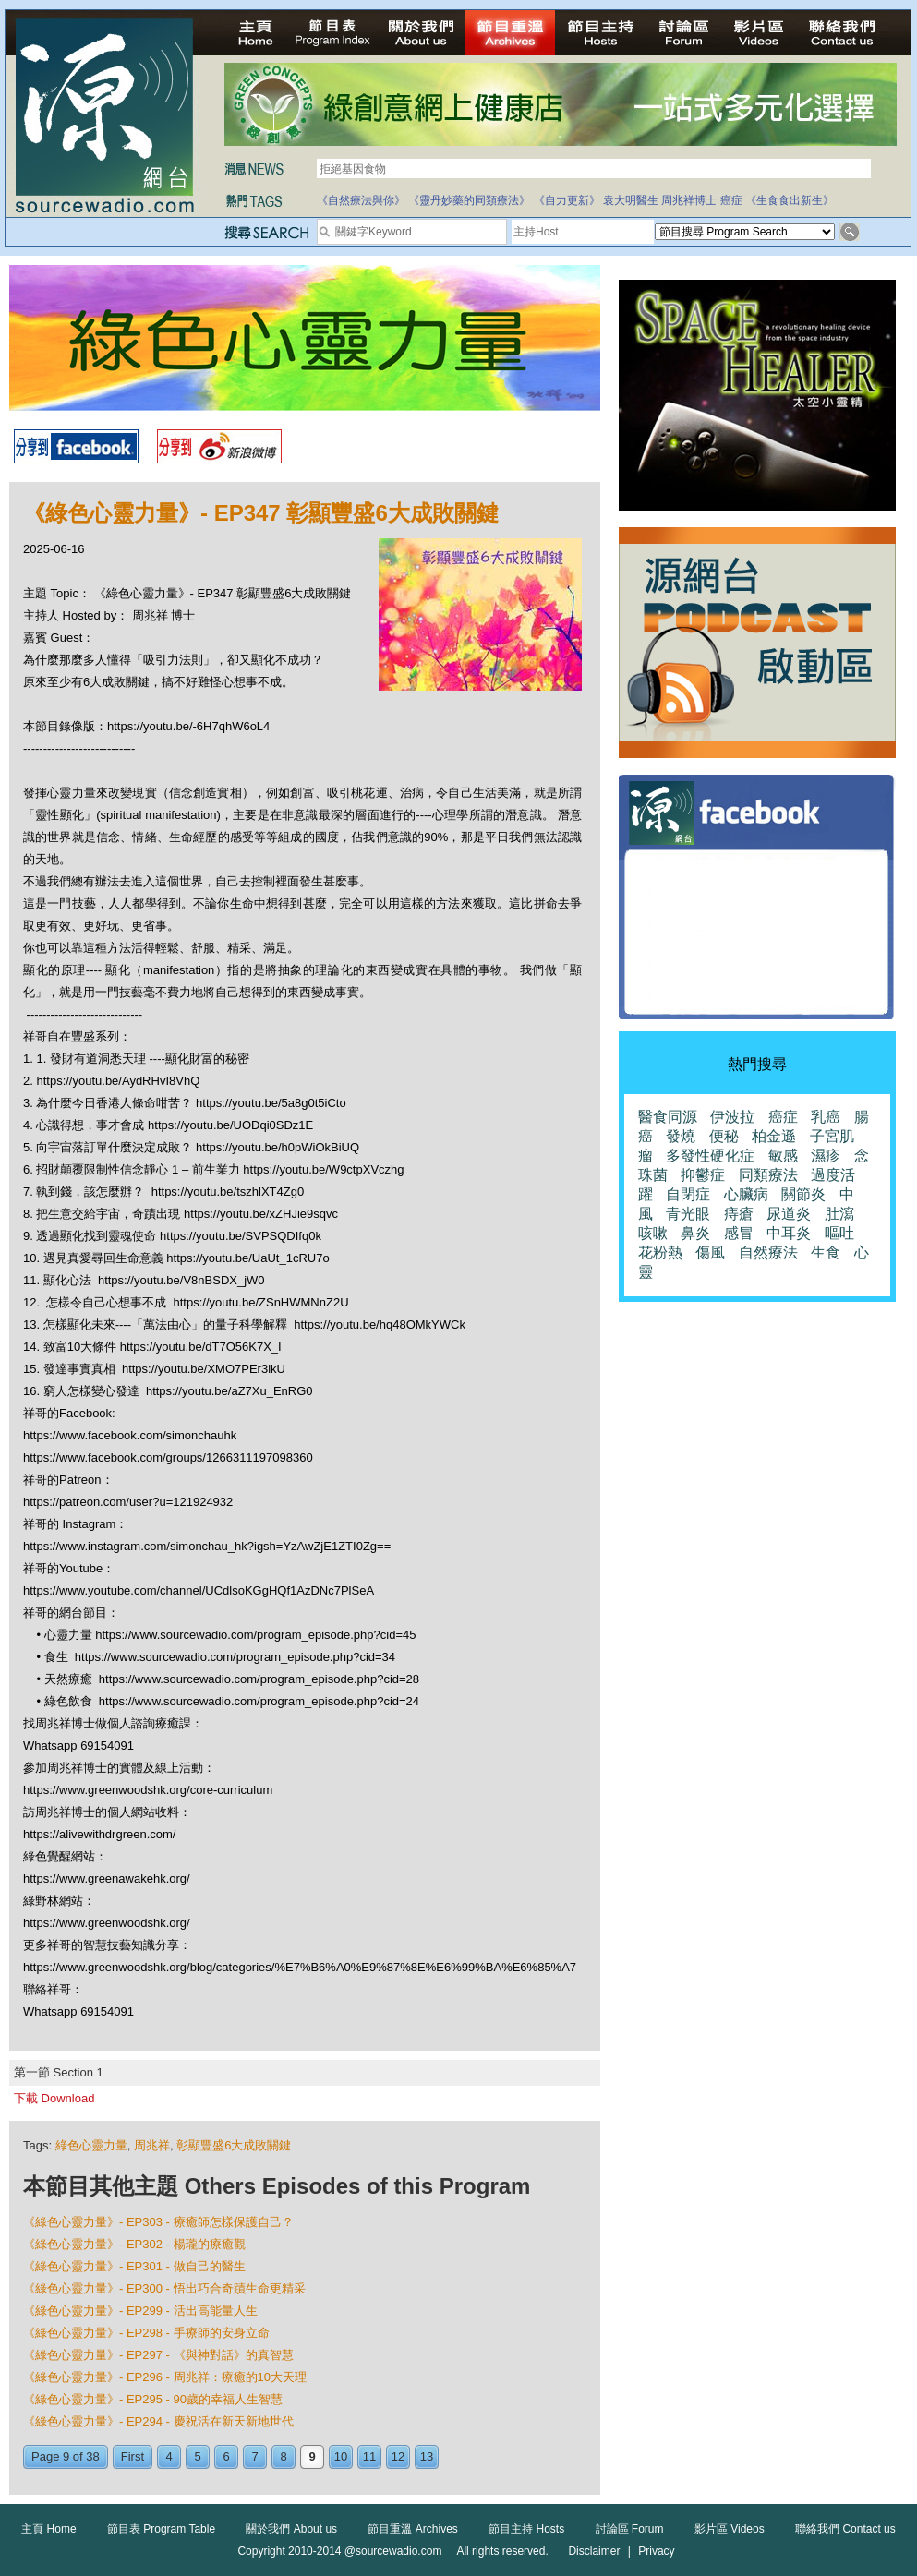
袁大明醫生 (630, 200)
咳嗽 (653, 1233)
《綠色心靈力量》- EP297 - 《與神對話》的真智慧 (158, 2355)
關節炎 (803, 1194)
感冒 (739, 1233)
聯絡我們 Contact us (845, 2528)
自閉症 (688, 1194)
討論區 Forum (630, 2528)
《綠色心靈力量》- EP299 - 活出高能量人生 (140, 2310)
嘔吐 (839, 1233)
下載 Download (54, 2098)
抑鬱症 (703, 1175)
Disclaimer (594, 2551)
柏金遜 (774, 1136)
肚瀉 (839, 1214)
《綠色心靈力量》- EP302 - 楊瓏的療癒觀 (134, 2244)
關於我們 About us (291, 2528)
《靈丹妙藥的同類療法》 (469, 200)
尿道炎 (788, 1214)
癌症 (731, 200)
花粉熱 (660, 1252)
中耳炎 (788, 1233)
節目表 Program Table (161, 2528)
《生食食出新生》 (789, 200)
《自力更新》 (567, 200)
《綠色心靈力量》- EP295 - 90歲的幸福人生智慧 (153, 2399)
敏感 (783, 1155)
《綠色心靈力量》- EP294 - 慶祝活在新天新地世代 (158, 2421)
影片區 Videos (729, 2528)
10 (340, 2456)
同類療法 (768, 1175)
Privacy (656, 2551)
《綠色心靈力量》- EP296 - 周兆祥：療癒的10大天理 (165, 2377)
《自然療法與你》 (361, 200)
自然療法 (768, 1252)
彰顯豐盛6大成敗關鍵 (233, 2145)
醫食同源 (667, 1117)
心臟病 (746, 1194)
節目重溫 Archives (412, 2528)
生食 (825, 1252)
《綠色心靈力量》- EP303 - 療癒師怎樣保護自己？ (158, 2222)
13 (426, 2456)
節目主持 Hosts (526, 2528)
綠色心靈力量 (91, 2145)
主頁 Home (48, 2528)
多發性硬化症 (710, 1155)
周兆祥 (152, 2145)
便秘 (724, 1136)
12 (398, 2456)
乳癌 (825, 1117)
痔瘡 (739, 1214)
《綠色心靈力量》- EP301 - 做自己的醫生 (134, 2266)
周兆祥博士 (689, 200)
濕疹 (825, 1155)
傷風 (710, 1252)
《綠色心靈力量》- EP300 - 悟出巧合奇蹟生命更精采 (164, 2288)
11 (369, 2456)
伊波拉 (732, 1117)
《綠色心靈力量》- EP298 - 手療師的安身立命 (146, 2333)
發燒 (680, 1136)
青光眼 (688, 1214)
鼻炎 (695, 1233)
